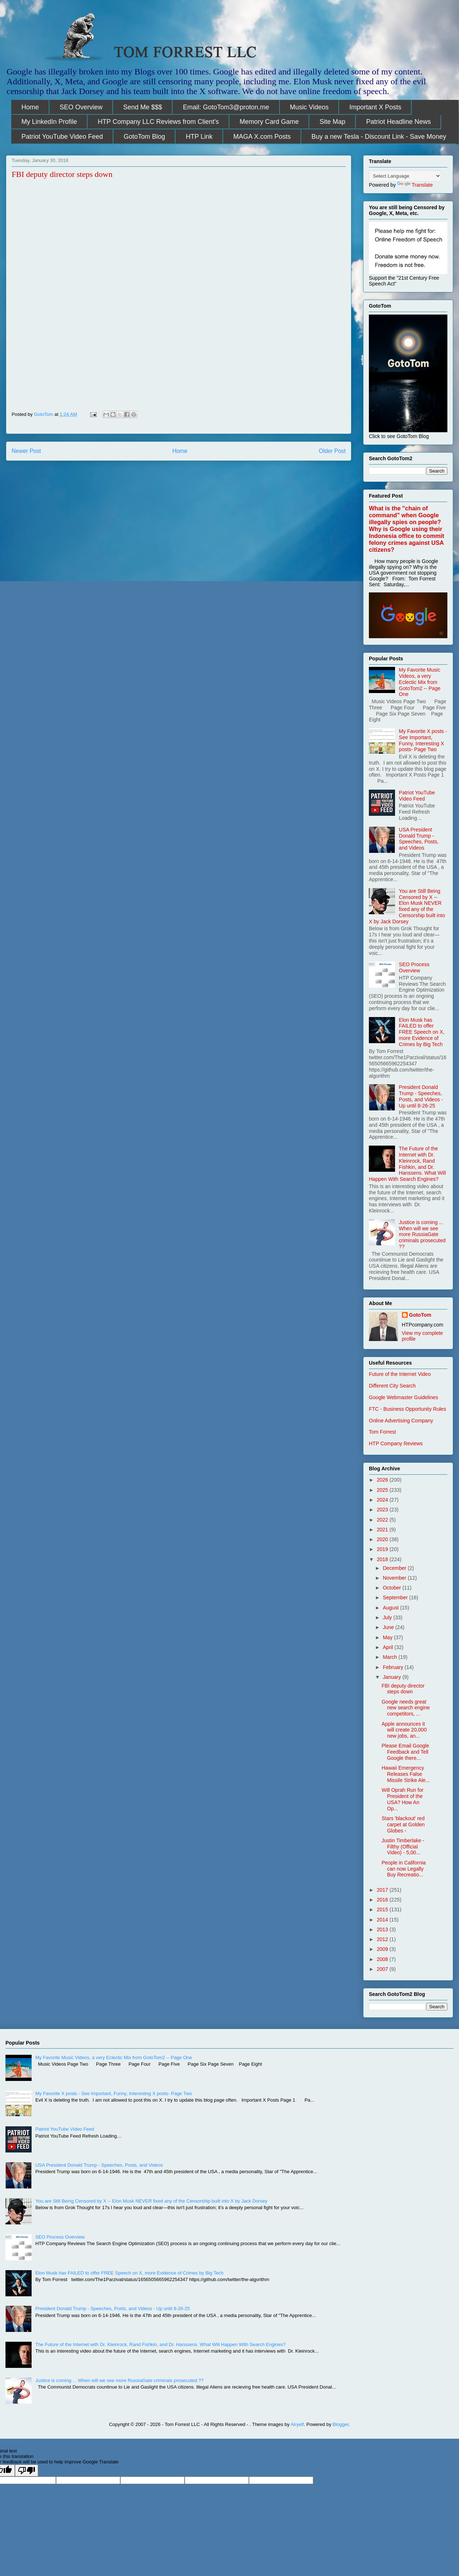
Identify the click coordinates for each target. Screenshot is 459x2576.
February (393, 1667)
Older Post (332, 451)
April (388, 1647)
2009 (383, 1949)
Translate (415, 185)
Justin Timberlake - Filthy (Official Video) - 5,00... (403, 1847)
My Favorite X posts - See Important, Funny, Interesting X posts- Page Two (423, 740)
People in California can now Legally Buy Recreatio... (404, 1869)
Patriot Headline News (398, 121)
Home (30, 107)
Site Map (332, 121)
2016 (383, 1900)
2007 (383, 1969)
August (391, 1608)
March (390, 1657)
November (395, 1578)
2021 (383, 1529)
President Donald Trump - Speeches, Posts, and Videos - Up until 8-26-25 (421, 1096)
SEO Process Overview (414, 967)
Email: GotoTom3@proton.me (226, 107)
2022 (383, 1520)
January (392, 1677)
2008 (383, 1959)
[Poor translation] (26, 2470)
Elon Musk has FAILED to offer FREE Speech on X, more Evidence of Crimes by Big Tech (421, 1032)
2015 (383, 1909)
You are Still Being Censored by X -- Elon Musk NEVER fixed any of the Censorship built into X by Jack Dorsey (407, 906)
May (388, 1637)
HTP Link (199, 136)
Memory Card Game (269, 121)
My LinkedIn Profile (49, 121)
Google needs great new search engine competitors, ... (406, 1708)
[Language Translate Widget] (405, 176)
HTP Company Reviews (396, 1443)
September (396, 1597)
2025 (383, 1490)
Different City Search (392, 1386)
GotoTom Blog (144, 136)
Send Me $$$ (142, 107)
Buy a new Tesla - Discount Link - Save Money (378, 136)
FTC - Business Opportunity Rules (407, 1409)
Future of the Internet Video (400, 1374)
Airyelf (297, 2424)
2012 (383, 1939)
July (388, 1617)
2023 (383, 1509)
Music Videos (309, 107)
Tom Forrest (382, 1432)
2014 (383, 1920)
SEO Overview (81, 107)
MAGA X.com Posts (262, 136)
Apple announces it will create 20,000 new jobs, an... (404, 1730)
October (392, 1588)
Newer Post (26, 451)
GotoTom (420, 1315)
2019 (383, 1549)
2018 (383, 1559)
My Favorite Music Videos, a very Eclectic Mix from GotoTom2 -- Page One (419, 682)
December (395, 1568)
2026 (383, 1480)
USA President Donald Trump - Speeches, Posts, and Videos (419, 839)
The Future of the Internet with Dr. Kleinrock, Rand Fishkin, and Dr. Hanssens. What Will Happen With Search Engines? (407, 1164)
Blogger (341, 2424)
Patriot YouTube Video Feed (62, 136)
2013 (383, 1929)
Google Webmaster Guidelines (403, 1397)
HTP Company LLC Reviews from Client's (158, 121)
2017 (383, 1890)
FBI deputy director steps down (403, 1689)
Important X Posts (375, 107)
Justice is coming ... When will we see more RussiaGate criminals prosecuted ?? (422, 1234)
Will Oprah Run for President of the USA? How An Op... (402, 1799)
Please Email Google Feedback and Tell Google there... (405, 1752)
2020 (383, 1539)
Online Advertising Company (401, 1420)
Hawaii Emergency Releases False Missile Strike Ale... (406, 1774)
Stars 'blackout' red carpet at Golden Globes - (403, 1824)
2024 (383, 1500)
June (389, 1627)
